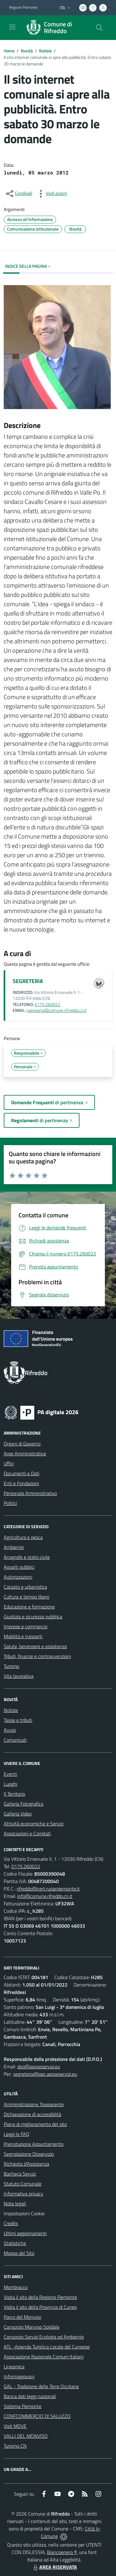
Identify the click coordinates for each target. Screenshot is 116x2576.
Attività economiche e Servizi (33, 1823)
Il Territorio (14, 1793)
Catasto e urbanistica (25, 1586)
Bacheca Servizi (20, 2173)
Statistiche (15, 2243)
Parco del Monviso (22, 2317)
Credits (11, 2223)
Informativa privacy (23, 2193)
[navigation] (12, 27)
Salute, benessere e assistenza (35, 1646)
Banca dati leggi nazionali (30, 2396)
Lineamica (14, 2366)
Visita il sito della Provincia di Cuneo (40, 2307)
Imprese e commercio (25, 1626)
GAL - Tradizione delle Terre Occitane (41, 2386)
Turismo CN (15, 2446)
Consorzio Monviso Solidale (31, 2327)
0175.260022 (47, 1004)
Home (9, 50)
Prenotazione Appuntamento (33, 2144)
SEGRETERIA (28, 981)
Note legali (15, 2203)
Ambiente (14, 1547)
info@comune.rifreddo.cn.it (44, 1896)
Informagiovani (19, 2376)
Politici (10, 1503)
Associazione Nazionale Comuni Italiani (44, 2356)
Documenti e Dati (21, 1473)
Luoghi (10, 1784)
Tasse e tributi (18, 1720)
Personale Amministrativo (30, 1493)
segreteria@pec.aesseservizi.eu (45, 2074)
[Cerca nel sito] (99, 27)
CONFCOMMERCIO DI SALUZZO (37, 2416)
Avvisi (10, 1730)
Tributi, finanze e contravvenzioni (37, 1656)
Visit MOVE (15, 2426)
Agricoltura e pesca (23, 1537)
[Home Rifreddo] (55, 27)
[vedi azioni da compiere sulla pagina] (51, 194)
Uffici (9, 1463)
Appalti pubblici (19, 1567)
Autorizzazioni (18, 1577)
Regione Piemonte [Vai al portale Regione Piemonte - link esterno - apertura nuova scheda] (23, 7)
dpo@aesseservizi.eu (38, 2066)
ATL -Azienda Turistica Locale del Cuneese (47, 2346)
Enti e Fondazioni (21, 1483)
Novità (27, 50)
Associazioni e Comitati (27, 1833)
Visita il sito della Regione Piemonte (40, 2297)
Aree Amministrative (25, 1453)
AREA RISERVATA (54, 2567)
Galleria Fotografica (23, 1803)
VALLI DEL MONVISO (26, 2436)
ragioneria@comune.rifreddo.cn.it (57, 1010)
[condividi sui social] (18, 194)
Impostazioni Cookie (24, 2213)
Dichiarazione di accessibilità (32, 2114)
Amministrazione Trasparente (34, 2104)
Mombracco (16, 2287)
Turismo (11, 1666)
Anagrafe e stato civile (27, 1557)
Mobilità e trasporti (23, 1636)
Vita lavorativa (18, 1676)
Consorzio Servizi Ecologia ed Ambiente (44, 2336)
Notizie (45, 50)
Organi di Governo (22, 1443)
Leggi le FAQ (16, 2134)
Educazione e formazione (29, 1606)
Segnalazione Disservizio (29, 2154)
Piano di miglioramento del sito (35, 2124)
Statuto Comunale (22, 2183)
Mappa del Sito (19, 2253)
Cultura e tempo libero (26, 1596)
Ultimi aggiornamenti (25, 2233)
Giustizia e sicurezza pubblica (33, 1616)
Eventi (10, 1774)
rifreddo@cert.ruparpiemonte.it (48, 1888)
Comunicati (15, 1740)
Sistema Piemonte (22, 2406)
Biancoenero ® (62, 2552)
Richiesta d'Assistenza (26, 2164)
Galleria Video (18, 1813)
